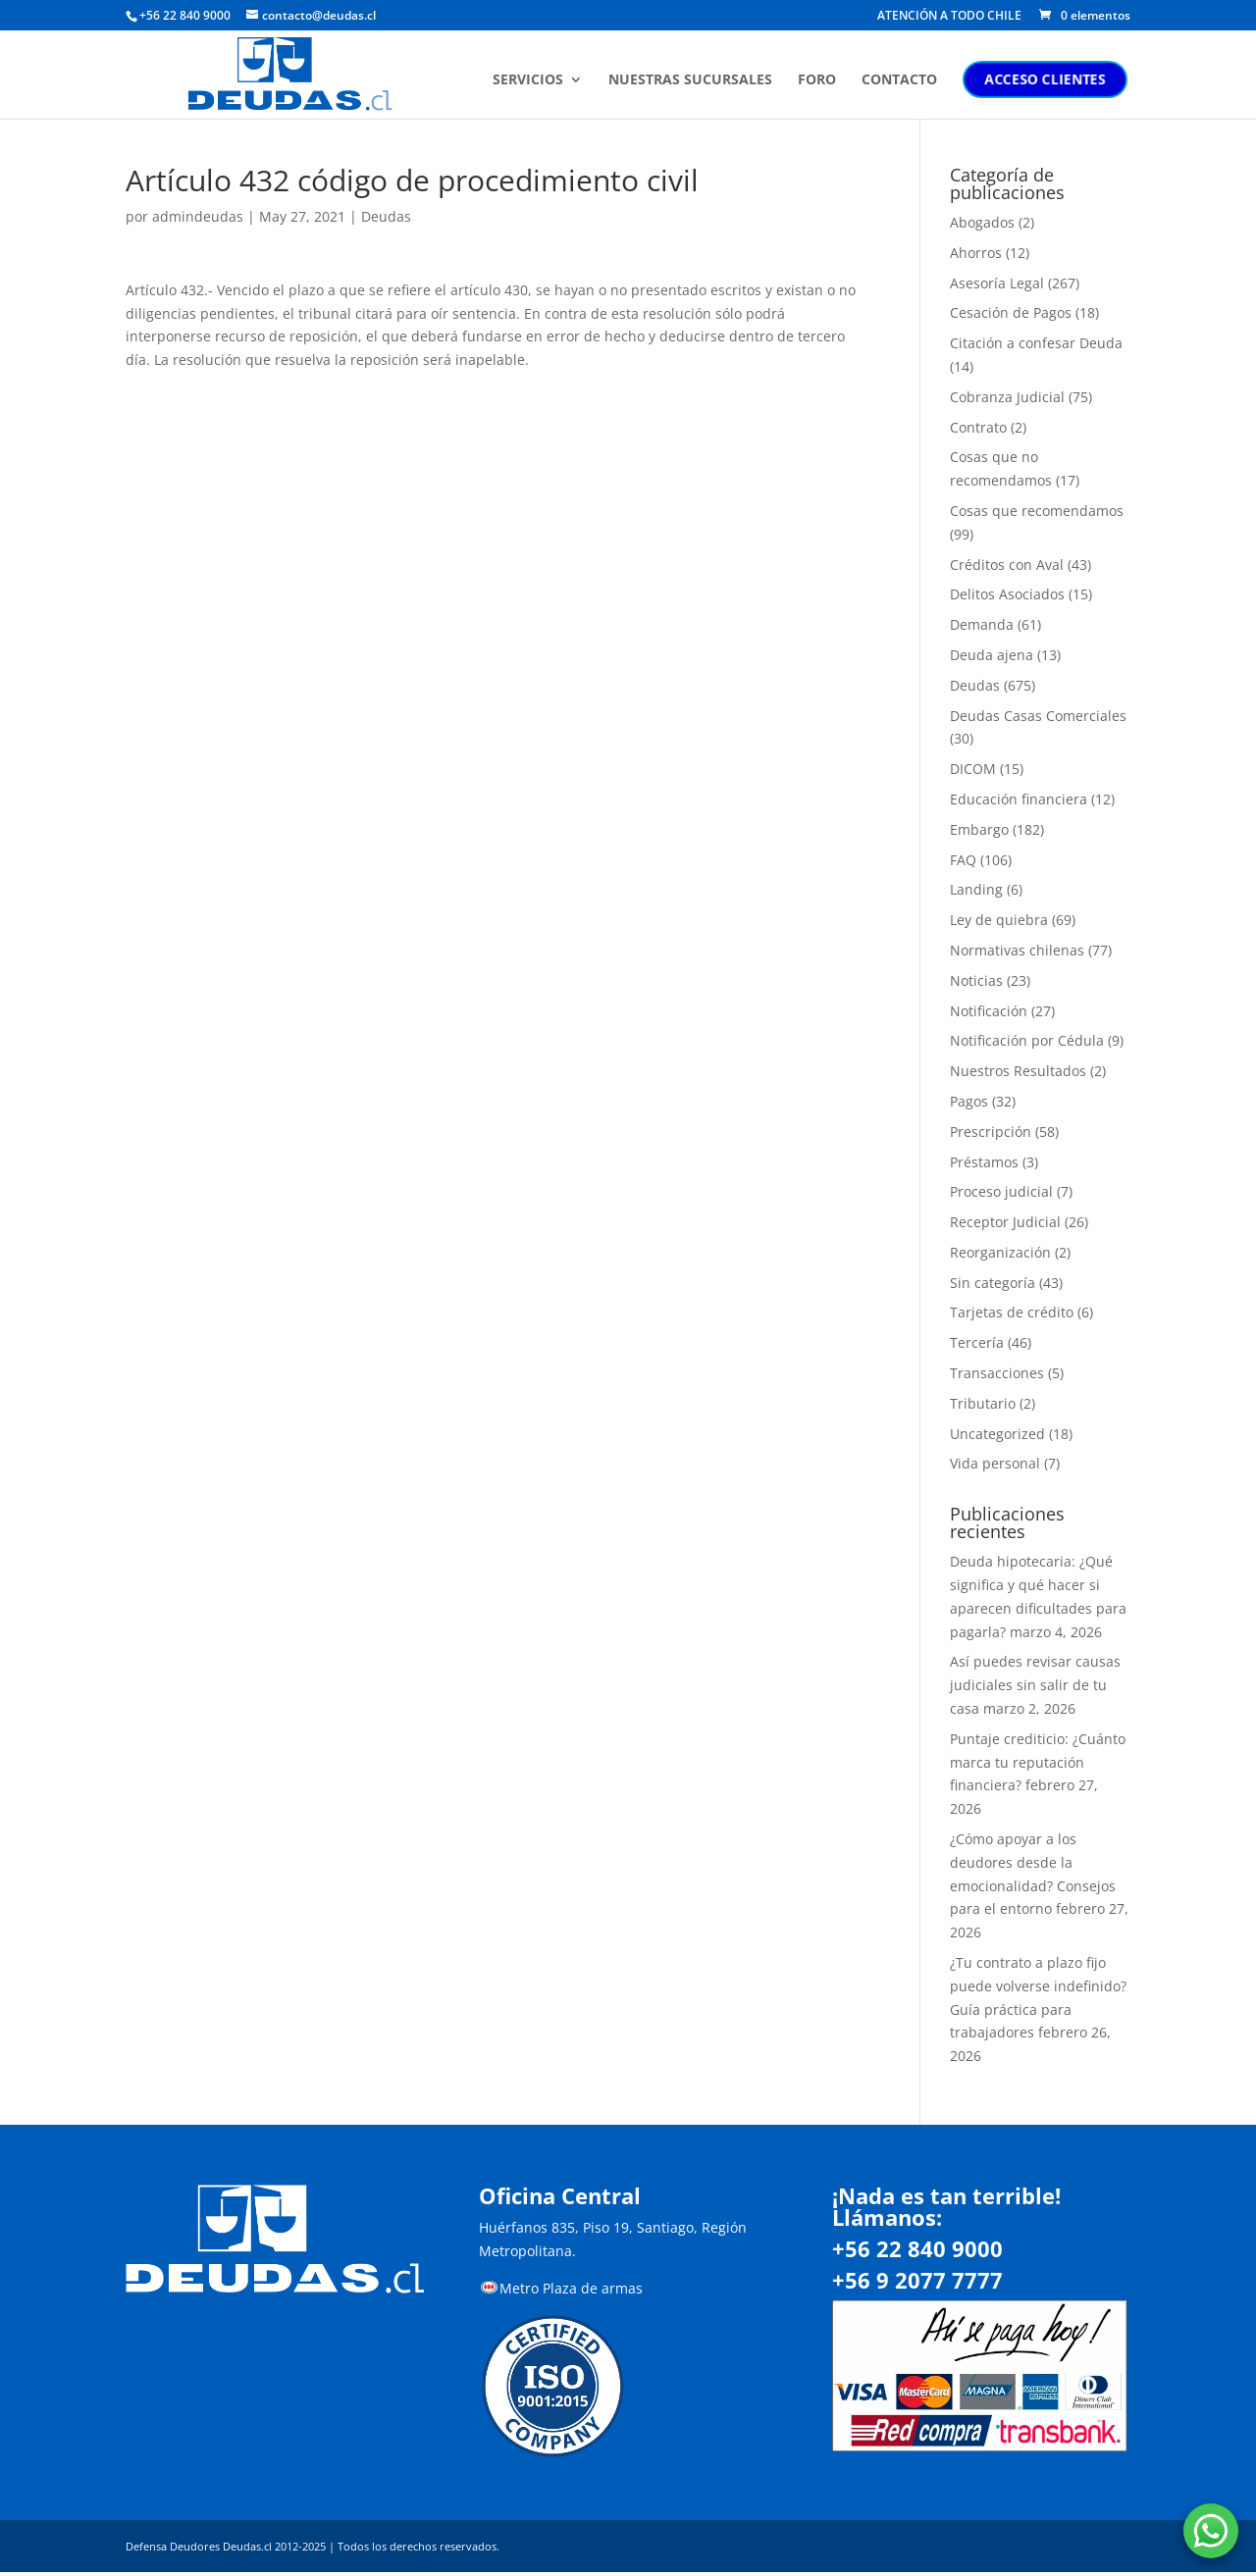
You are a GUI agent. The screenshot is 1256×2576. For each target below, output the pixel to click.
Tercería (977, 1342)
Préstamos (984, 1162)
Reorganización (1000, 1252)
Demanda (982, 624)
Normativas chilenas (1017, 950)
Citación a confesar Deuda (1036, 343)
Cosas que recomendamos (1037, 510)
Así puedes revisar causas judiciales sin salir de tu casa (1035, 1685)
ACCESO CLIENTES (1048, 80)
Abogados (982, 222)
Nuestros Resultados (1018, 1070)
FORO (820, 81)
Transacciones (997, 1373)
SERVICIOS (531, 81)
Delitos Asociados (1007, 594)
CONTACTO (902, 81)
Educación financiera (1018, 799)
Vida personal (995, 1463)
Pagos (969, 1101)
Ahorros (976, 252)
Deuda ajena (991, 654)
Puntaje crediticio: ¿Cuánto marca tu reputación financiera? (1037, 1762)
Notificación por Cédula (1027, 1040)
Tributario (983, 1403)
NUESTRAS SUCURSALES (693, 81)
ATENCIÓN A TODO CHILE (949, 17)
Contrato (978, 427)
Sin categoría (992, 1282)
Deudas (386, 216)
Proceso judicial (1001, 1191)
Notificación (988, 1011)
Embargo (979, 829)
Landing (976, 889)
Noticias (976, 980)
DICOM (973, 768)
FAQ (963, 859)
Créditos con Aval (1007, 564)
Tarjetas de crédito (1011, 1312)
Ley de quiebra (999, 919)
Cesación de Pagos (1011, 312)
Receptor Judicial (1005, 1221)
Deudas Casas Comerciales (1038, 715)
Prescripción (990, 1131)
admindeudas (197, 216)
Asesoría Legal (997, 283)
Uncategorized (997, 1433)
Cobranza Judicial (1007, 396)
